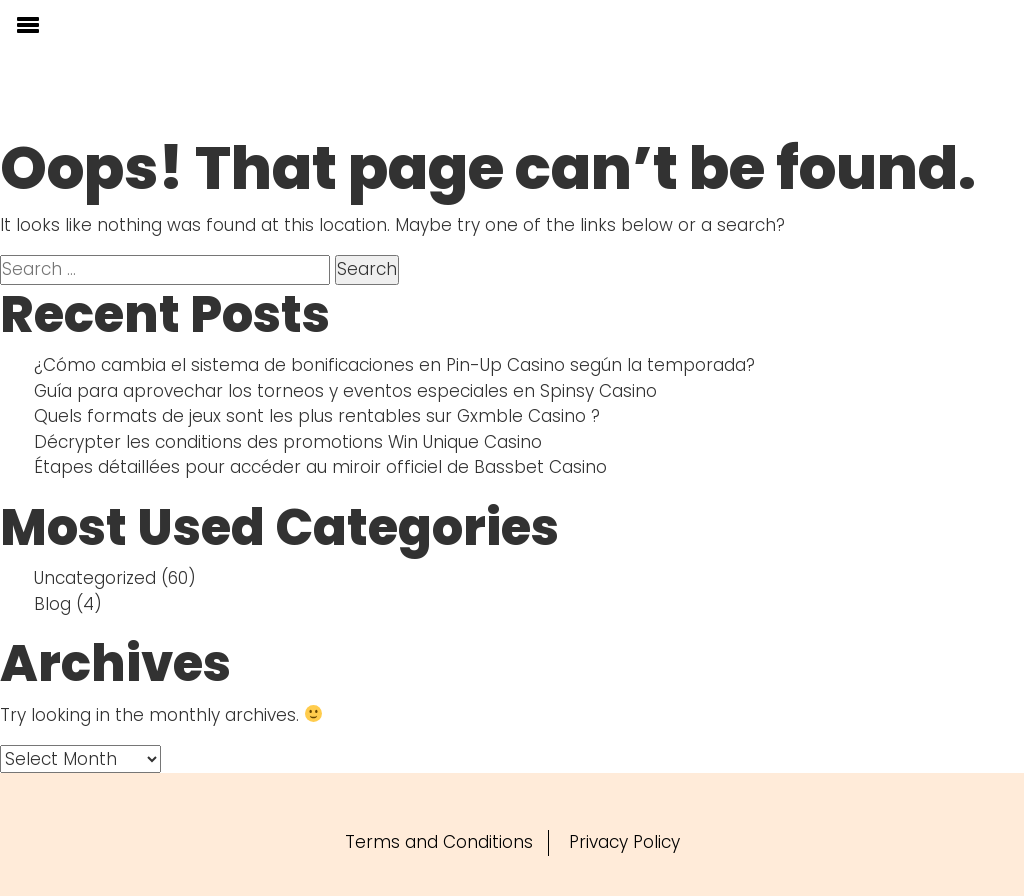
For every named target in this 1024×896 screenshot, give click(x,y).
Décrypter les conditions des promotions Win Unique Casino (288, 442)
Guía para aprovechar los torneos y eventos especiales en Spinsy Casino (345, 391)
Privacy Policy (624, 842)
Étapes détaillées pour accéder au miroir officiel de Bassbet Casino (320, 467)
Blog (52, 604)
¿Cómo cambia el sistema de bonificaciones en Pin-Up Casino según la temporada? (394, 365)
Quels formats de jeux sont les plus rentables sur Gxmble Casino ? (317, 416)
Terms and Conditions (439, 842)
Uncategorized (95, 578)
